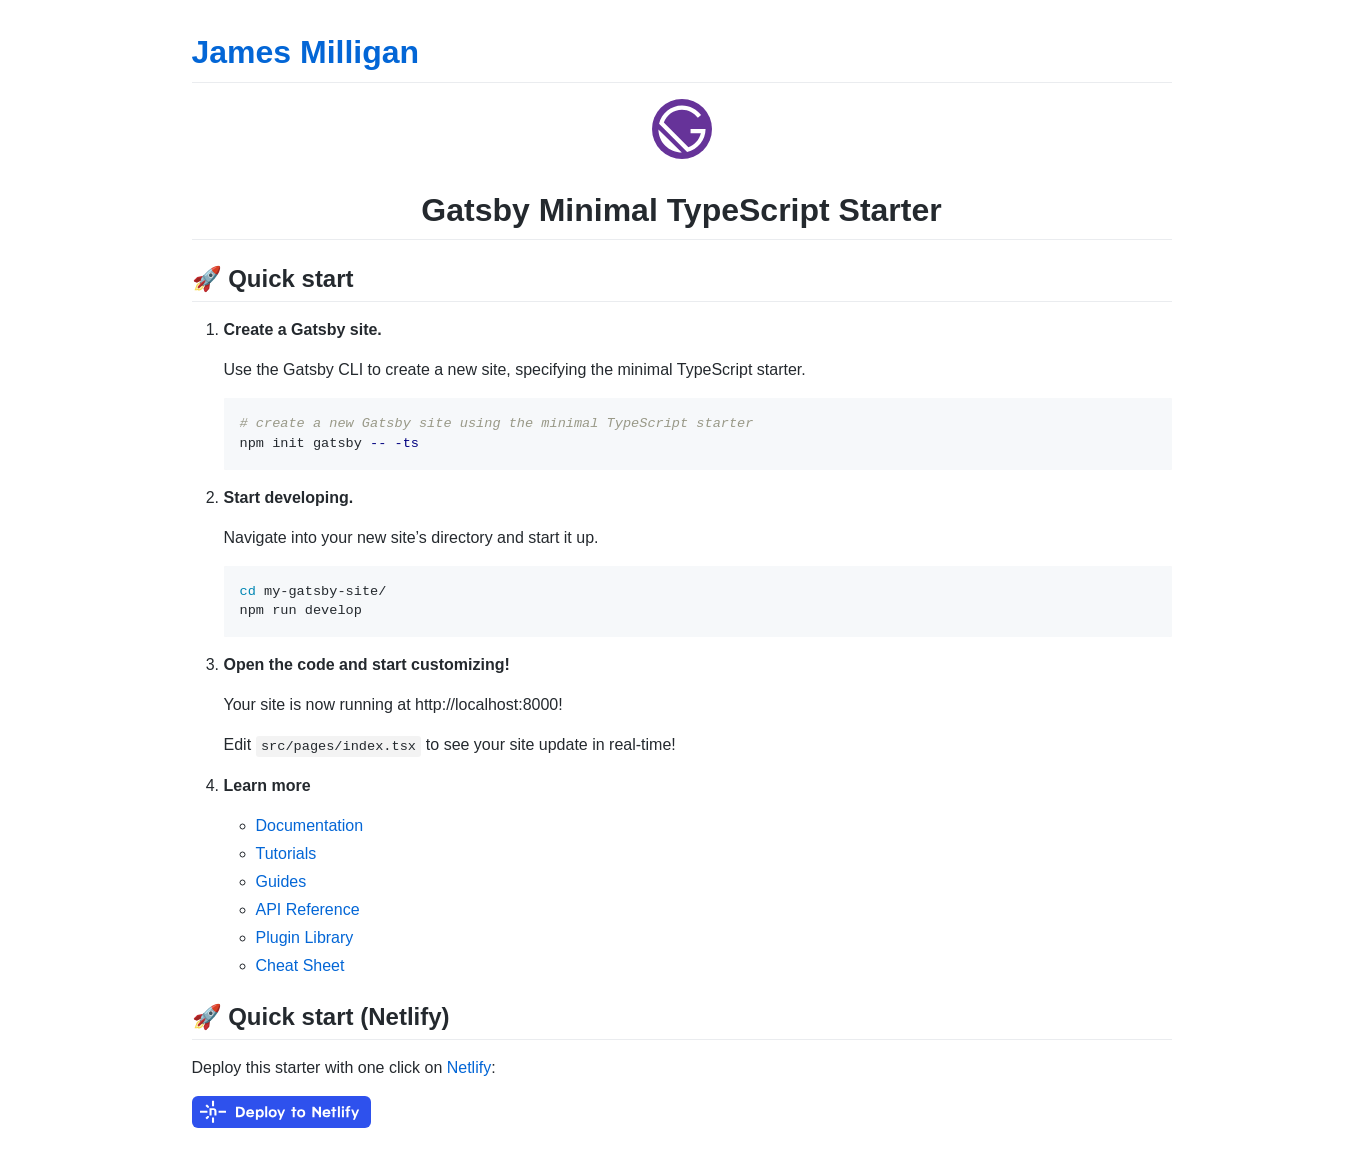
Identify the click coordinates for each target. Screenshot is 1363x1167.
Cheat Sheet (300, 965)
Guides (281, 881)
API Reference (308, 909)
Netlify (469, 1067)
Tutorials (286, 853)
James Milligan (306, 52)
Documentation (310, 825)
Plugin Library (305, 937)
